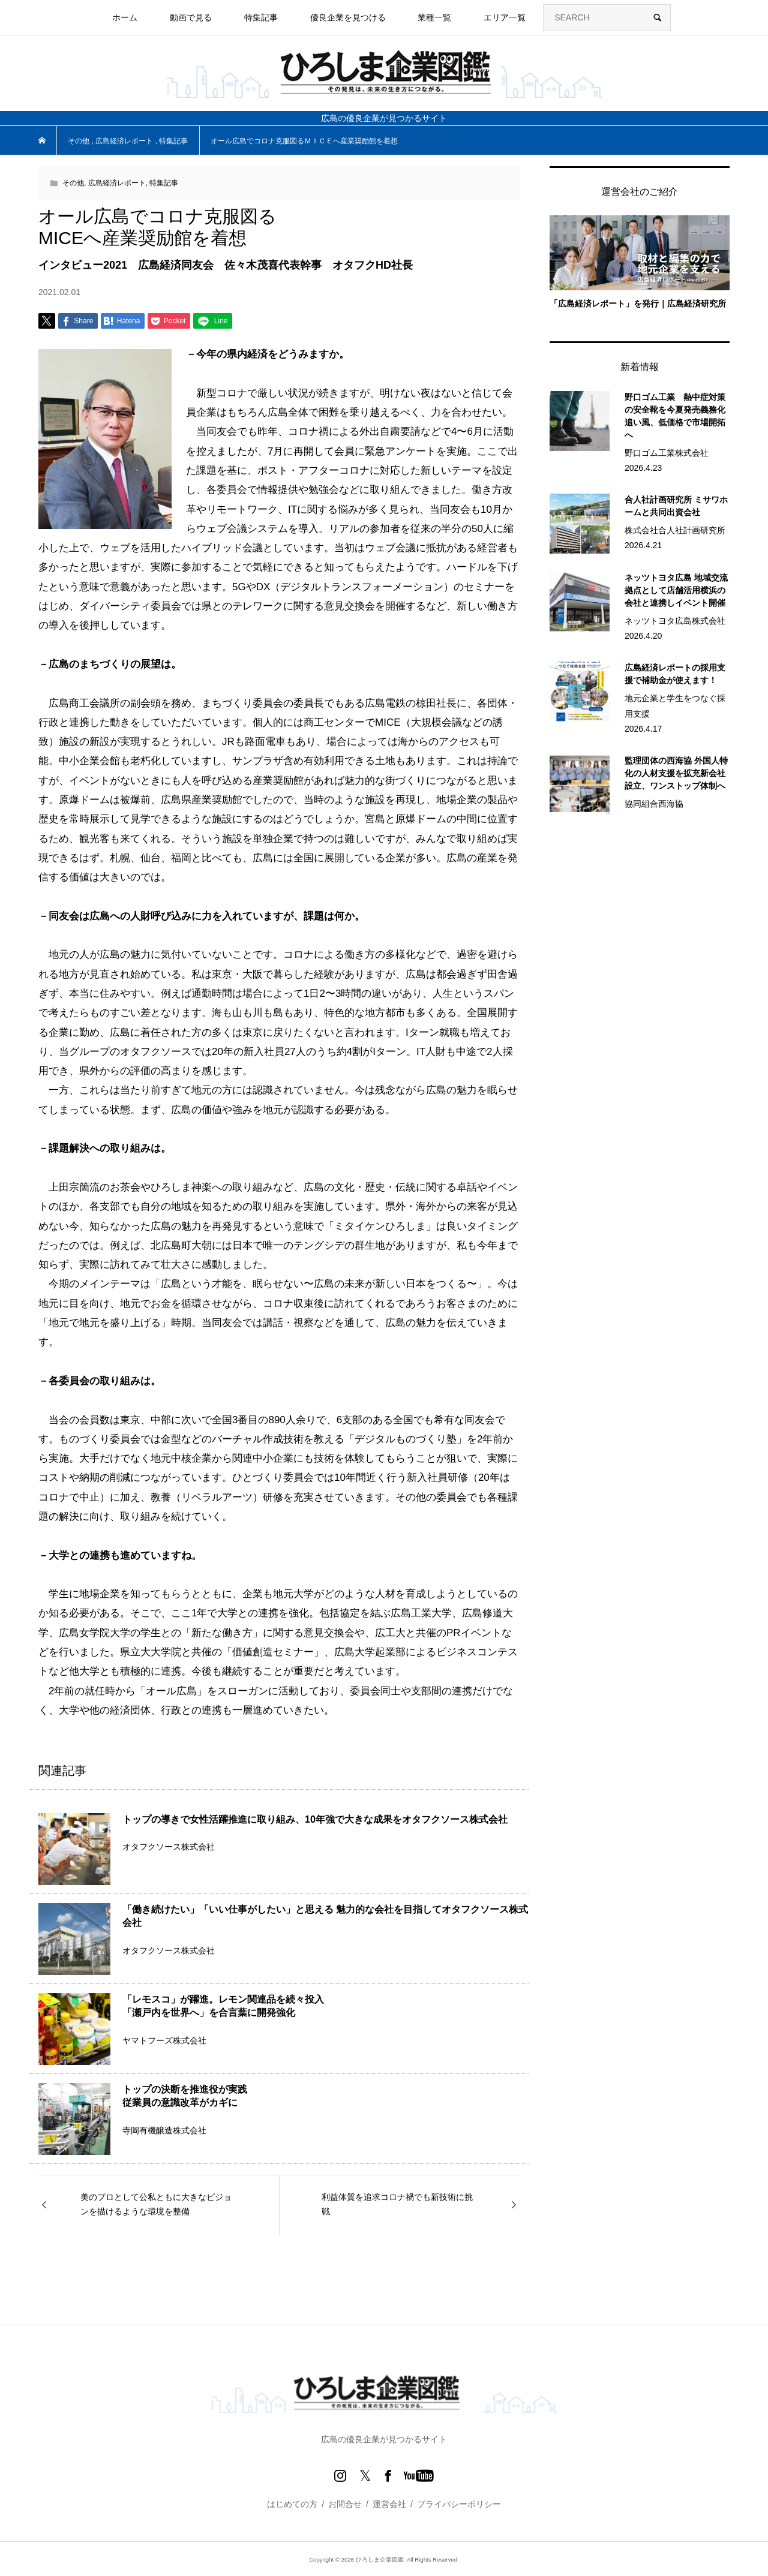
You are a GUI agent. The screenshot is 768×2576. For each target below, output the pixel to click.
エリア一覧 (505, 17)
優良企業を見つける (348, 17)
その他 (73, 183)
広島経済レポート (117, 183)
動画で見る (191, 17)
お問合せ (345, 2504)
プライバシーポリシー (459, 2504)
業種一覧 (434, 17)
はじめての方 (292, 2504)
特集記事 (261, 17)
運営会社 (389, 2504)
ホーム (124, 17)
